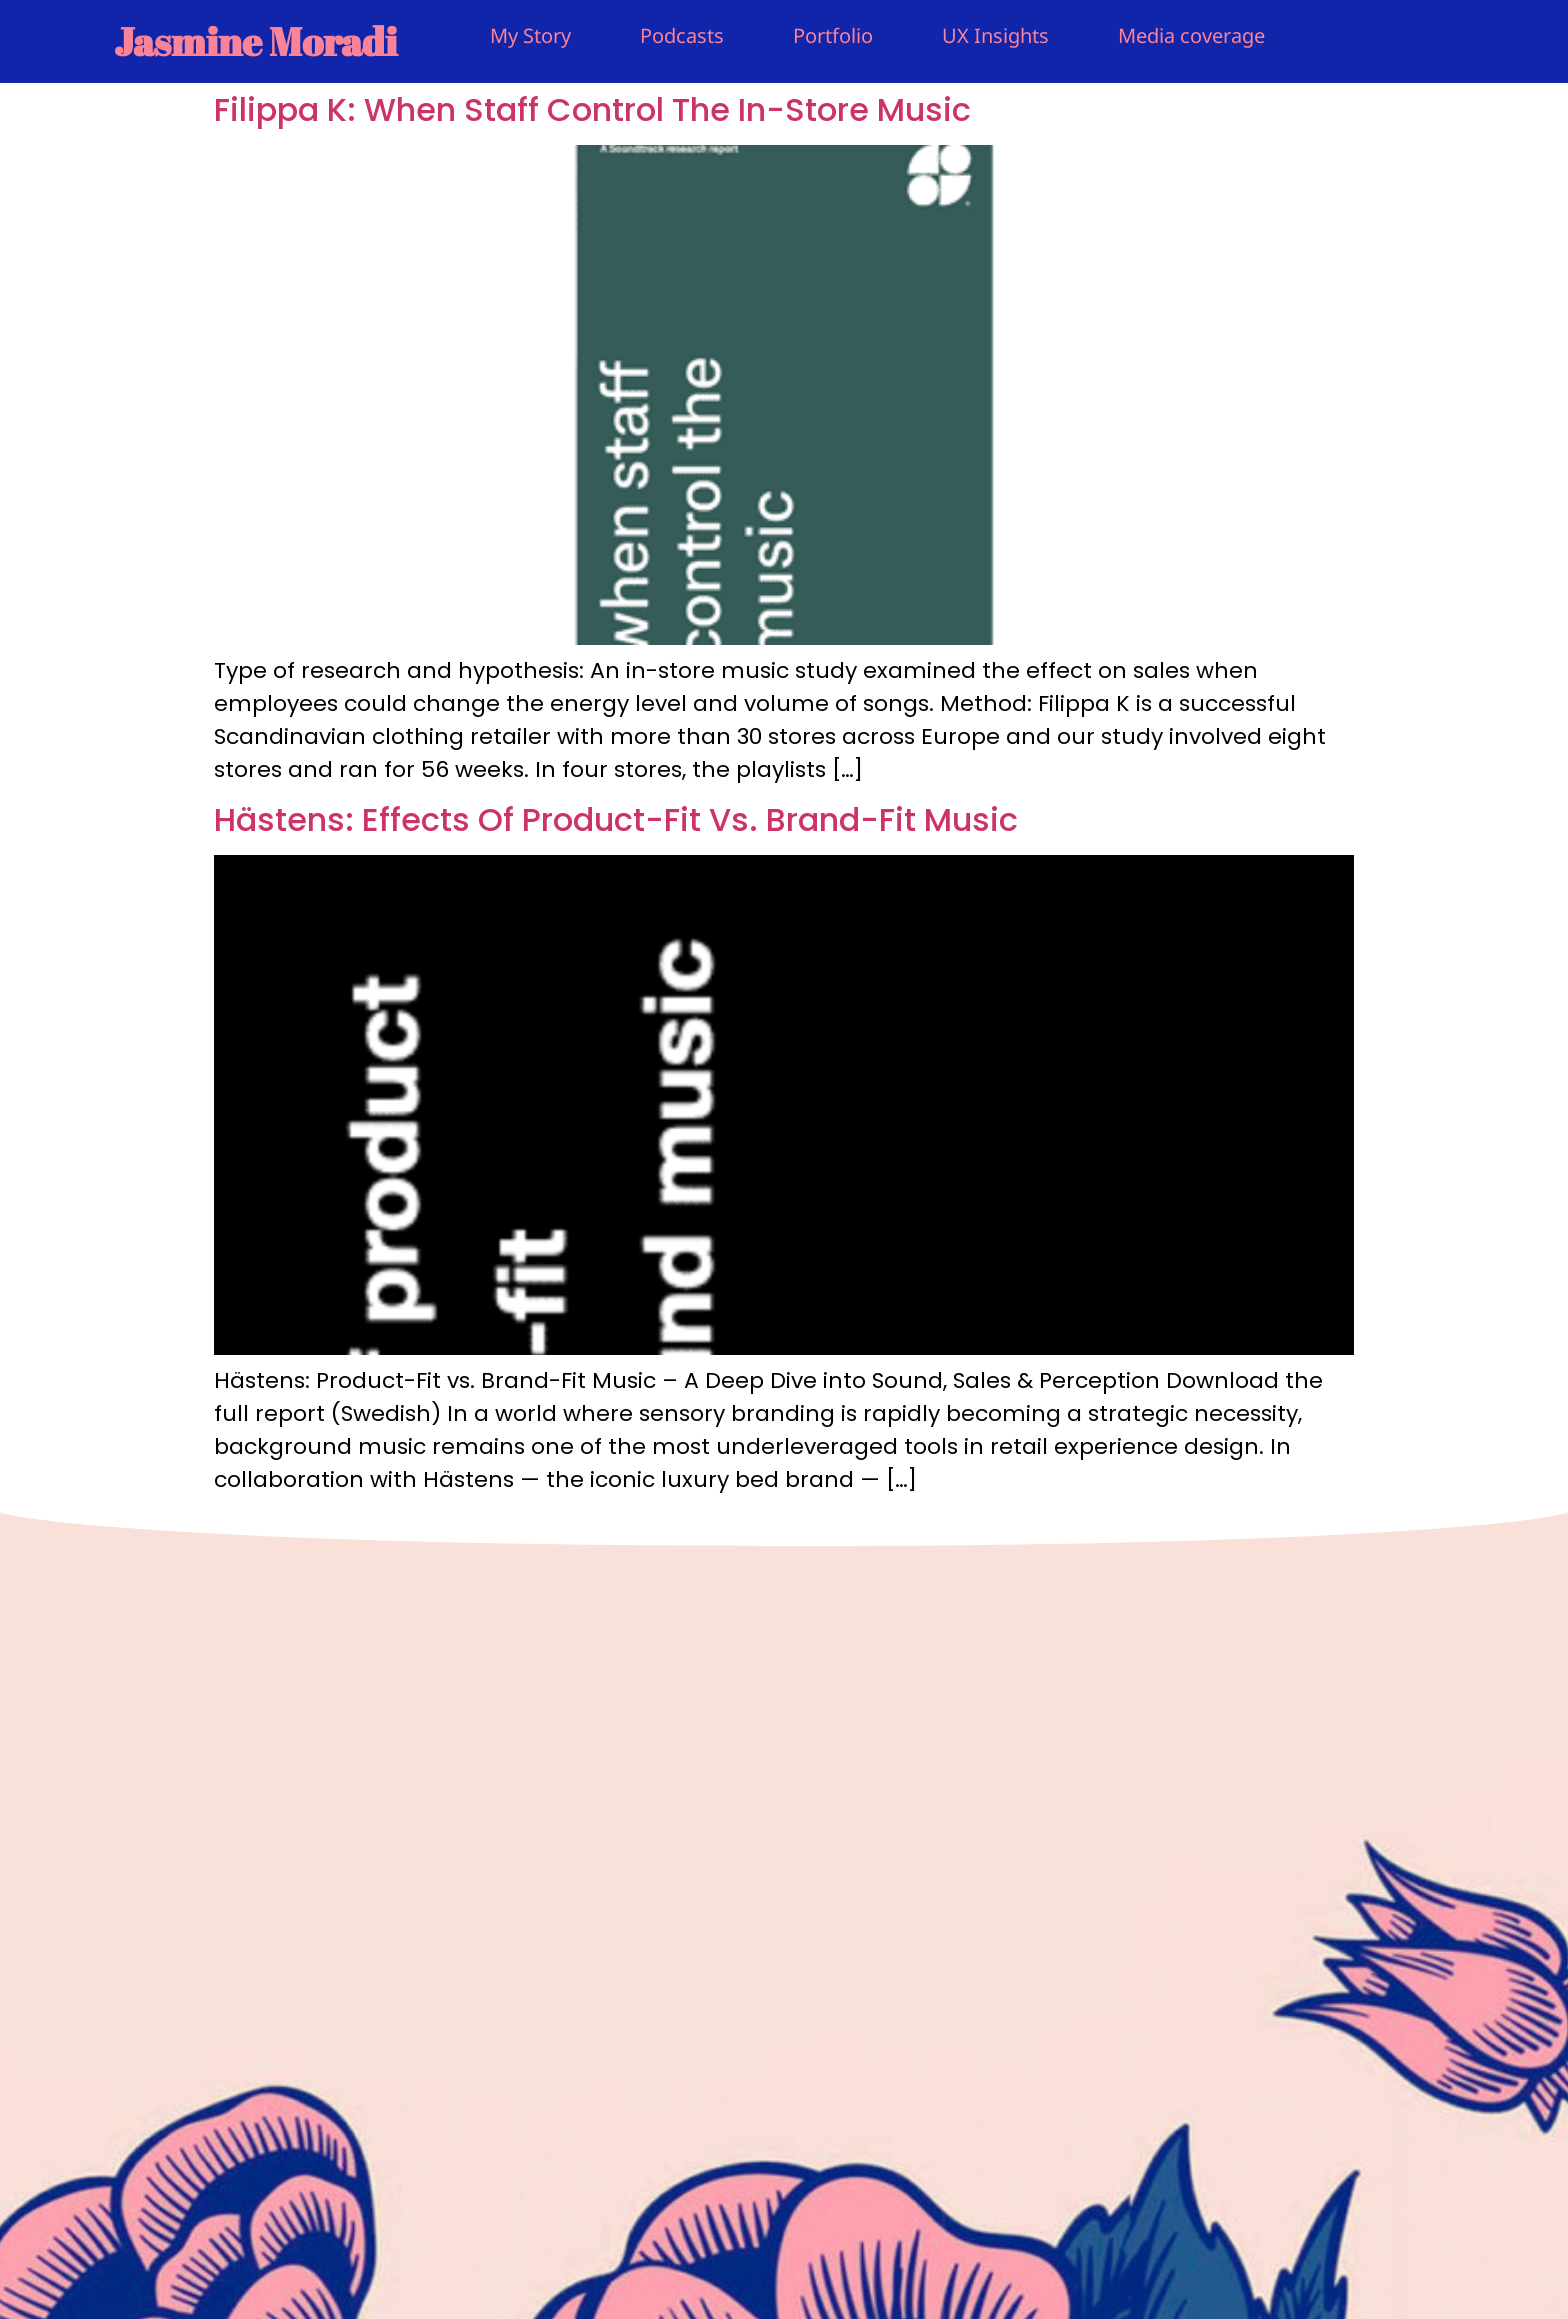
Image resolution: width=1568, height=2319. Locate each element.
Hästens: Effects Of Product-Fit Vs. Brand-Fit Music (616, 819)
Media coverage (1191, 35)
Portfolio (833, 35)
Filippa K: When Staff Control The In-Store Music (592, 109)
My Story (530, 35)
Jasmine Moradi (255, 41)
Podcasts (682, 35)
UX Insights (995, 35)
